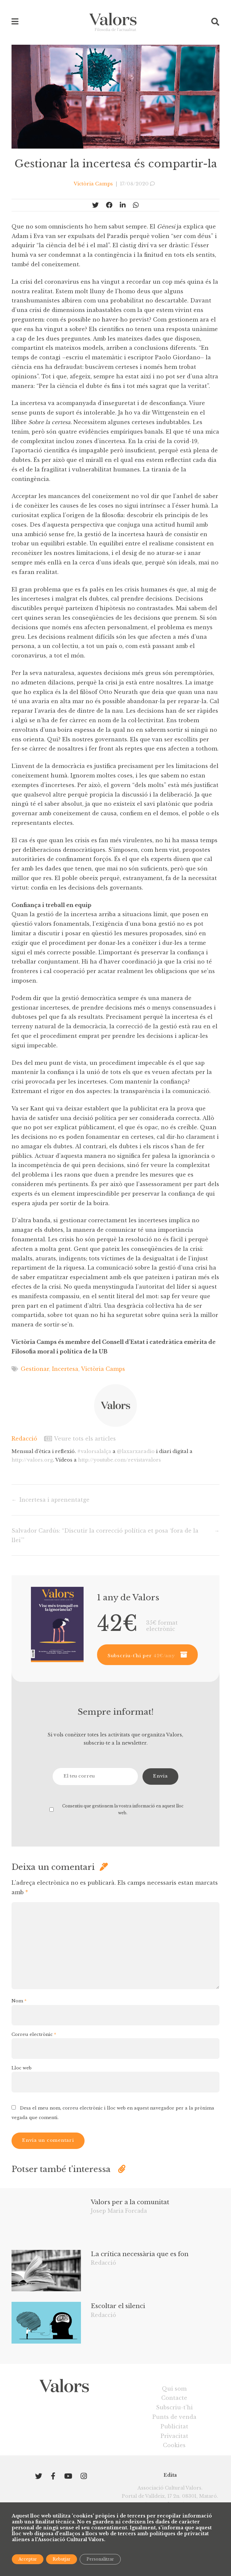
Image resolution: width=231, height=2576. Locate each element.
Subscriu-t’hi (174, 2407)
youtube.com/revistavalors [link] (119, 1460)
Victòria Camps (103, 1369)
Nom (19, 2000)
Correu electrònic (34, 2034)
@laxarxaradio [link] (136, 1451)
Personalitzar (100, 2559)
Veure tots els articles (80, 1438)
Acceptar (27, 2559)
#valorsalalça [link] (94, 1451)
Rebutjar (61, 2559)
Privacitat (174, 2436)
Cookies (174, 2445)
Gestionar (35, 1369)
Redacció (24, 1438)
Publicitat (174, 2426)
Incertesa (65, 1369)
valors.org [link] (32, 1460)
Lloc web (22, 2067)
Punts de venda (174, 2417)
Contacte (174, 2398)
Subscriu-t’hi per (141, 1655)
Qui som (174, 2388)
